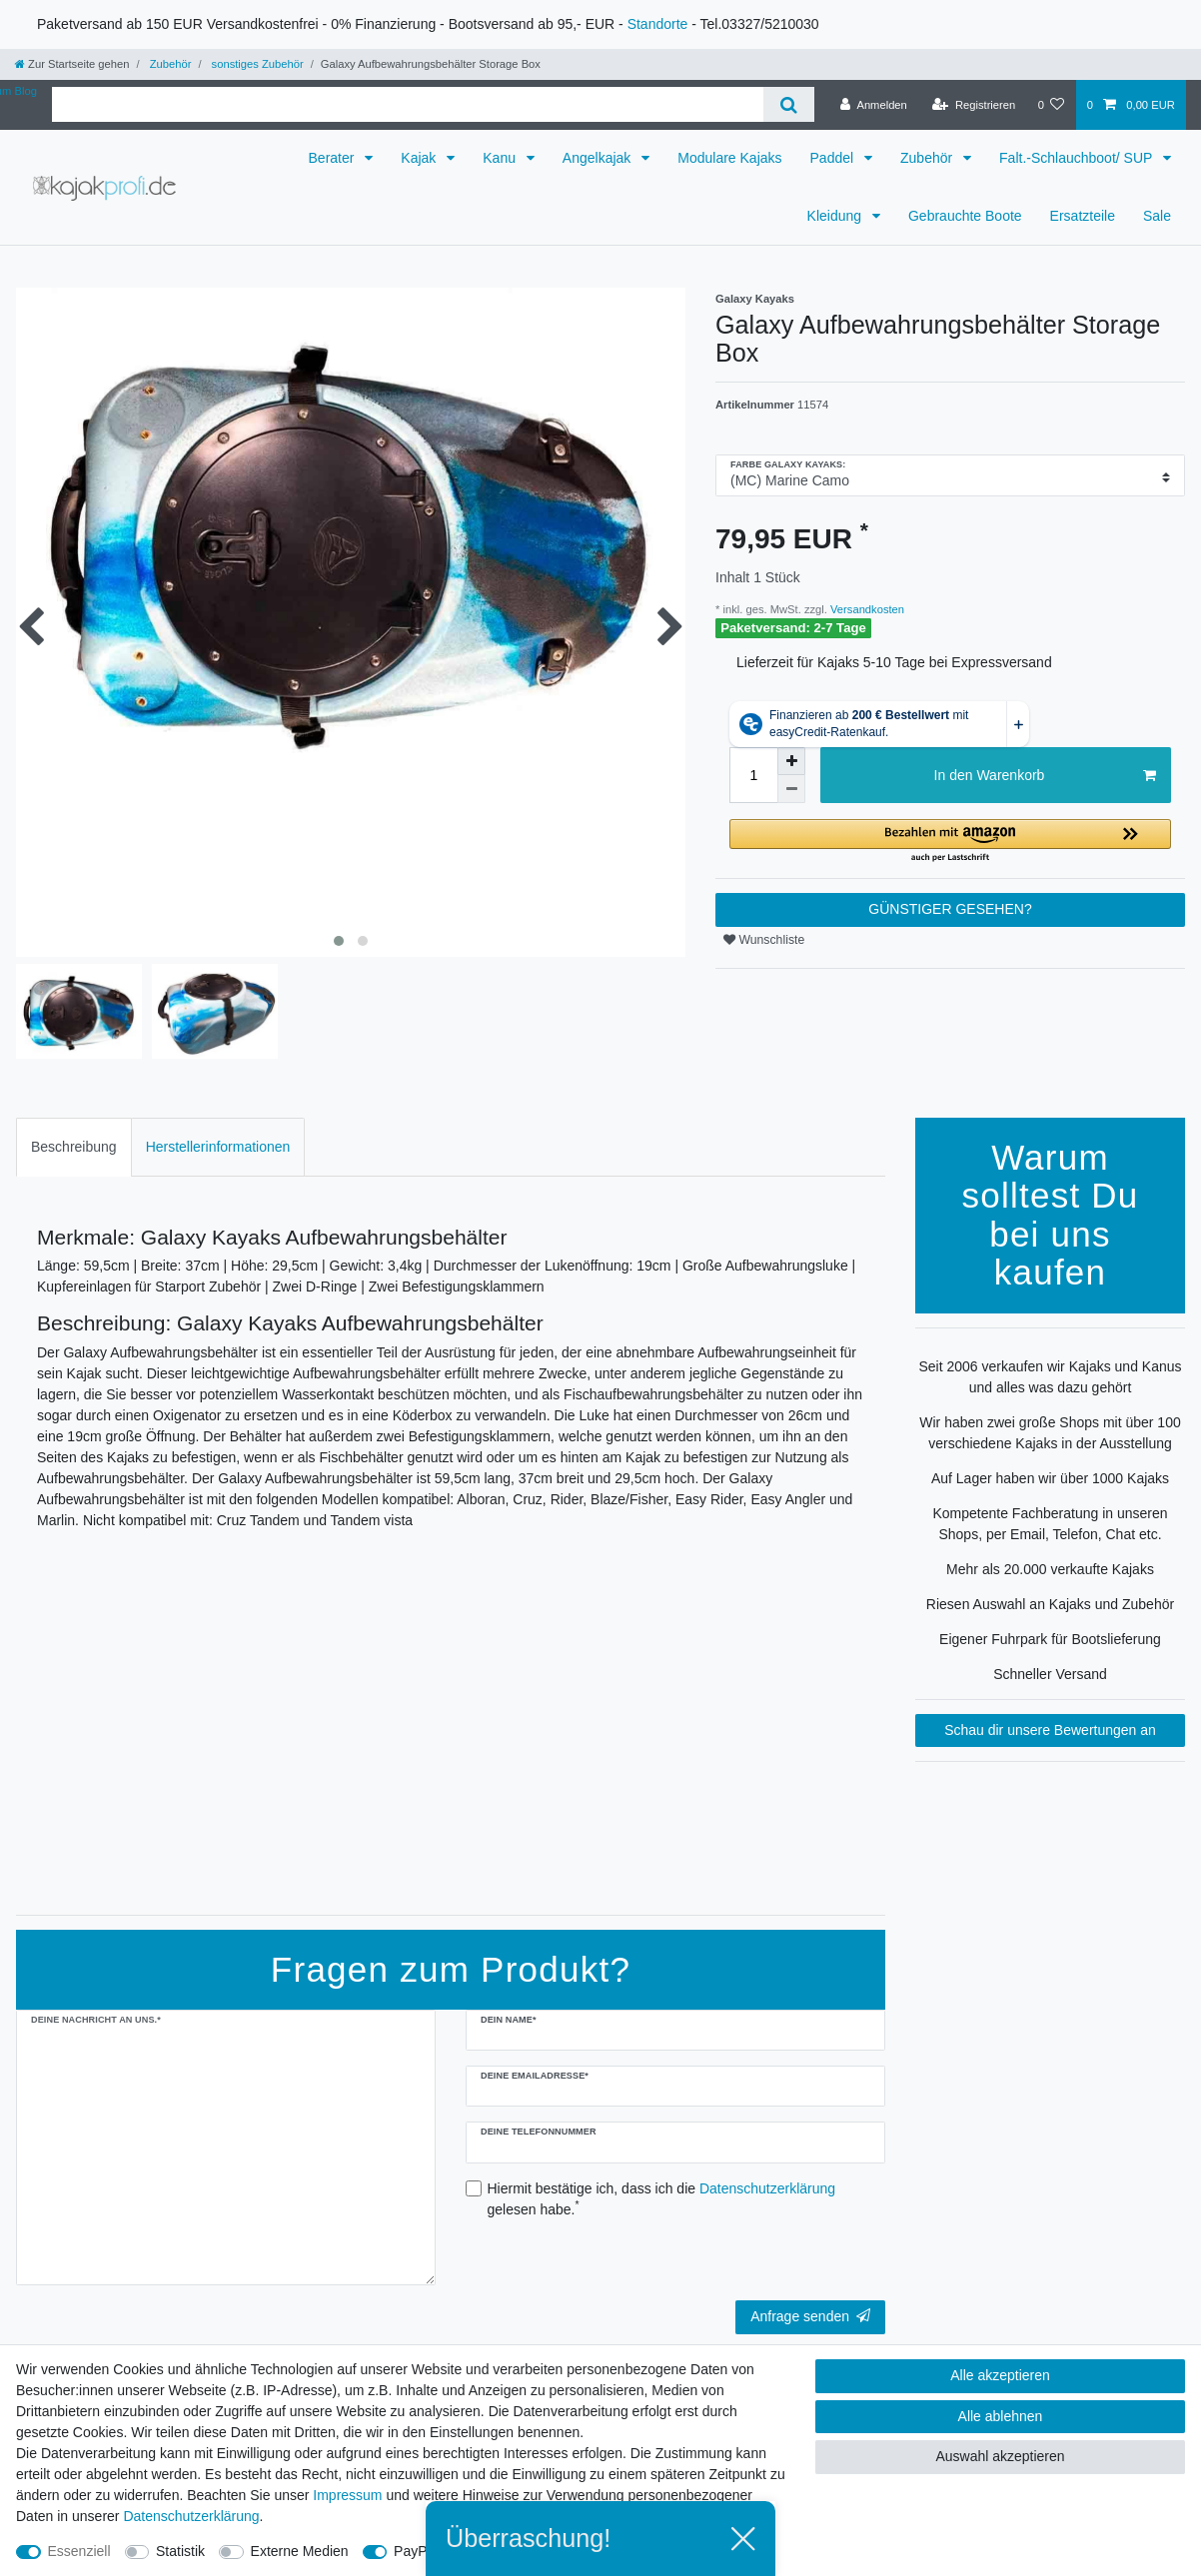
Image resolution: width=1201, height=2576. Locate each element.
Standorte (657, 24)
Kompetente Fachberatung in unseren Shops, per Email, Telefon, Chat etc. (1049, 1523)
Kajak (420, 158)
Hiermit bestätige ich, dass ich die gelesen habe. (662, 2198)
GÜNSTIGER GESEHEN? (949, 909)
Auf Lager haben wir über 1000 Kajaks (1050, 1478)
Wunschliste (763, 940)
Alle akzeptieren (1000, 2375)
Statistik (180, 2551)
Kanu (501, 158)
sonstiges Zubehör (255, 64)
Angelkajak (598, 158)
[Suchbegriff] (407, 104)
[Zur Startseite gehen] (72, 64)
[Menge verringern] (791, 789)
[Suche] (788, 104)
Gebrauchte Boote (965, 216)
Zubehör (169, 64)
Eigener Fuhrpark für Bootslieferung (1050, 1639)
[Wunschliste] (1050, 105)
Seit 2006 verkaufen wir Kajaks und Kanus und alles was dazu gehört (1049, 1376)
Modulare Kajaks (729, 158)
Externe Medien (300, 2551)
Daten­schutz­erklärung (191, 2516)
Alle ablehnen (1000, 2416)
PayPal (416, 2551)
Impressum (347, 2495)
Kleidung (836, 216)
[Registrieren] (973, 105)
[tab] (74, 1147)
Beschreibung (74, 1147)
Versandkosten (865, 609)
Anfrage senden (810, 2316)
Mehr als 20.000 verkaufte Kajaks (1050, 1569)
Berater (334, 158)
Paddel (833, 158)
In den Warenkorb (1045, 776)
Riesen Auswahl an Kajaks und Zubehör (1050, 1604)
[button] (950, 841)
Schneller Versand (1050, 1674)
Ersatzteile (1082, 216)
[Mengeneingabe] (753, 775)
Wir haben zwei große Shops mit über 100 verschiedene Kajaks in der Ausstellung (1049, 1432)
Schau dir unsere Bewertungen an (1050, 1730)
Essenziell (79, 2551)
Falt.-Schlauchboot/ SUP (1077, 158)
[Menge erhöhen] (791, 761)
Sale (1157, 216)
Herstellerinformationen (218, 1147)
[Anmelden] (873, 105)
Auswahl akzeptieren (999, 2456)
